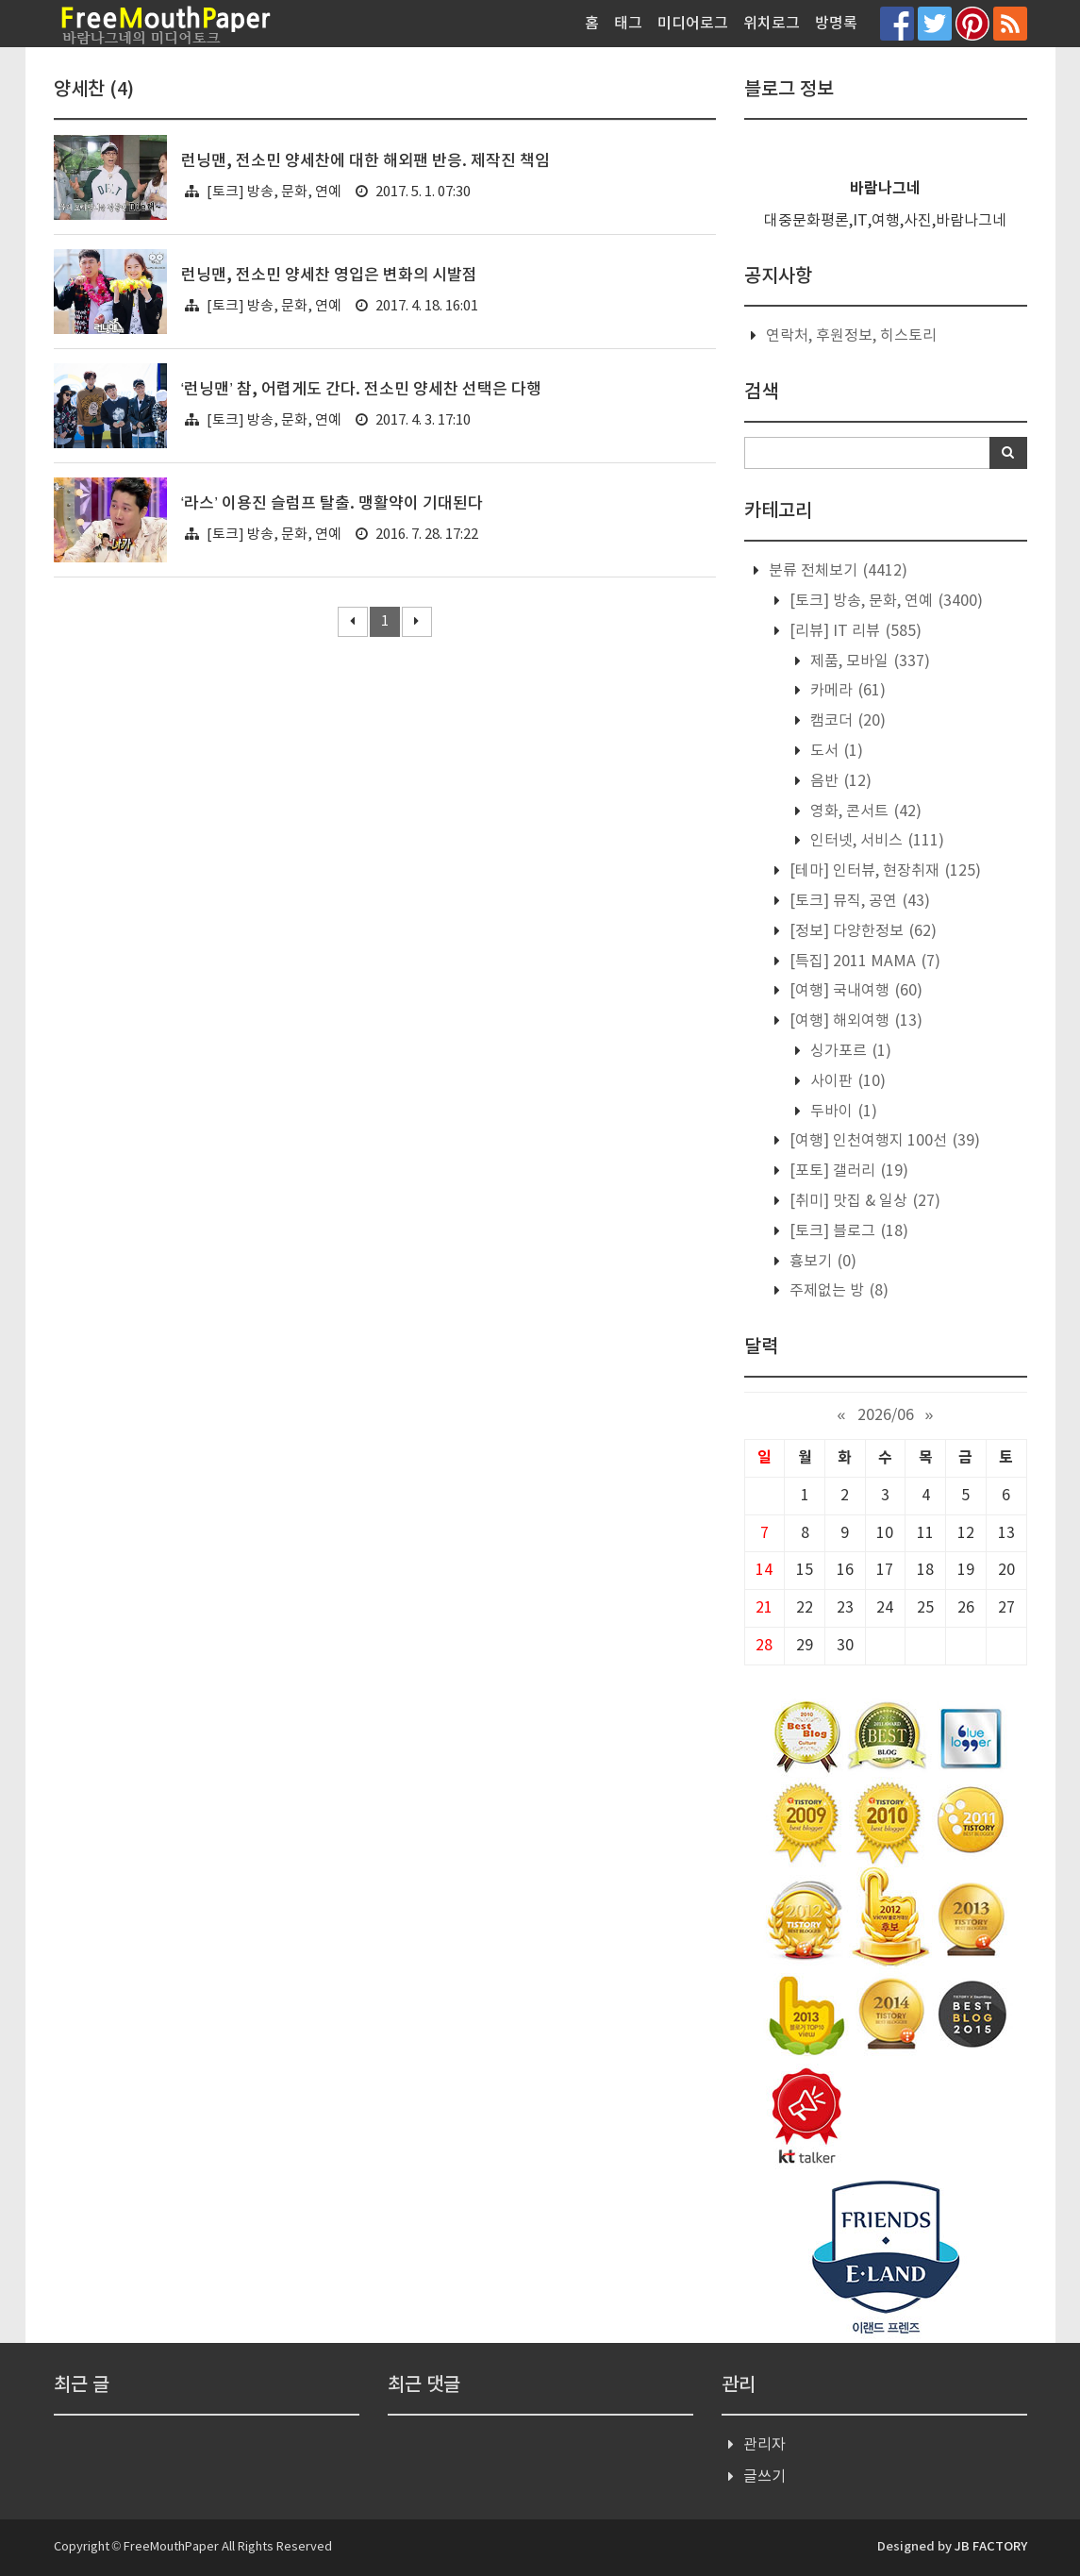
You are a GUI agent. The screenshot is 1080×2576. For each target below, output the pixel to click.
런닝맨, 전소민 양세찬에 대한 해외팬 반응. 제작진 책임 (365, 161)
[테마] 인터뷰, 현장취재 (883, 870)
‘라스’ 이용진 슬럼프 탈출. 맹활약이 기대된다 (332, 503)
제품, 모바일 (868, 661)
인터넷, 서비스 (875, 840)
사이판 (846, 1081)
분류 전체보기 (836, 570)
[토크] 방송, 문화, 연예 (274, 192)
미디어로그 (692, 23)
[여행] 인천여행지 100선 (883, 1140)
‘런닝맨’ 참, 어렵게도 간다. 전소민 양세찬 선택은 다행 (361, 389)
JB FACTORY (991, 2546)
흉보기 (821, 1261)
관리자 (764, 2444)
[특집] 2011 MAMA (863, 961)
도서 (834, 751)
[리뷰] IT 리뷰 (854, 631)
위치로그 (771, 23)
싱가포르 (848, 1051)
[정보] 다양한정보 (861, 931)
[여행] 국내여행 (854, 990)
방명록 (836, 23)
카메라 (846, 690)
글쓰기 (764, 2476)
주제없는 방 (837, 1290)
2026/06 (885, 1415)
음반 (839, 781)
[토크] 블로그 (847, 1231)
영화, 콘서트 (864, 811)
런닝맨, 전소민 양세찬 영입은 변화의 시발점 (329, 275)
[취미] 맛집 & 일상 (863, 1201)
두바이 (841, 1111)
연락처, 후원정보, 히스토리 (851, 335)
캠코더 (846, 720)
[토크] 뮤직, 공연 (858, 901)
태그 (628, 23)
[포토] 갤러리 (847, 1171)
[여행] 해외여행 (854, 1020)
